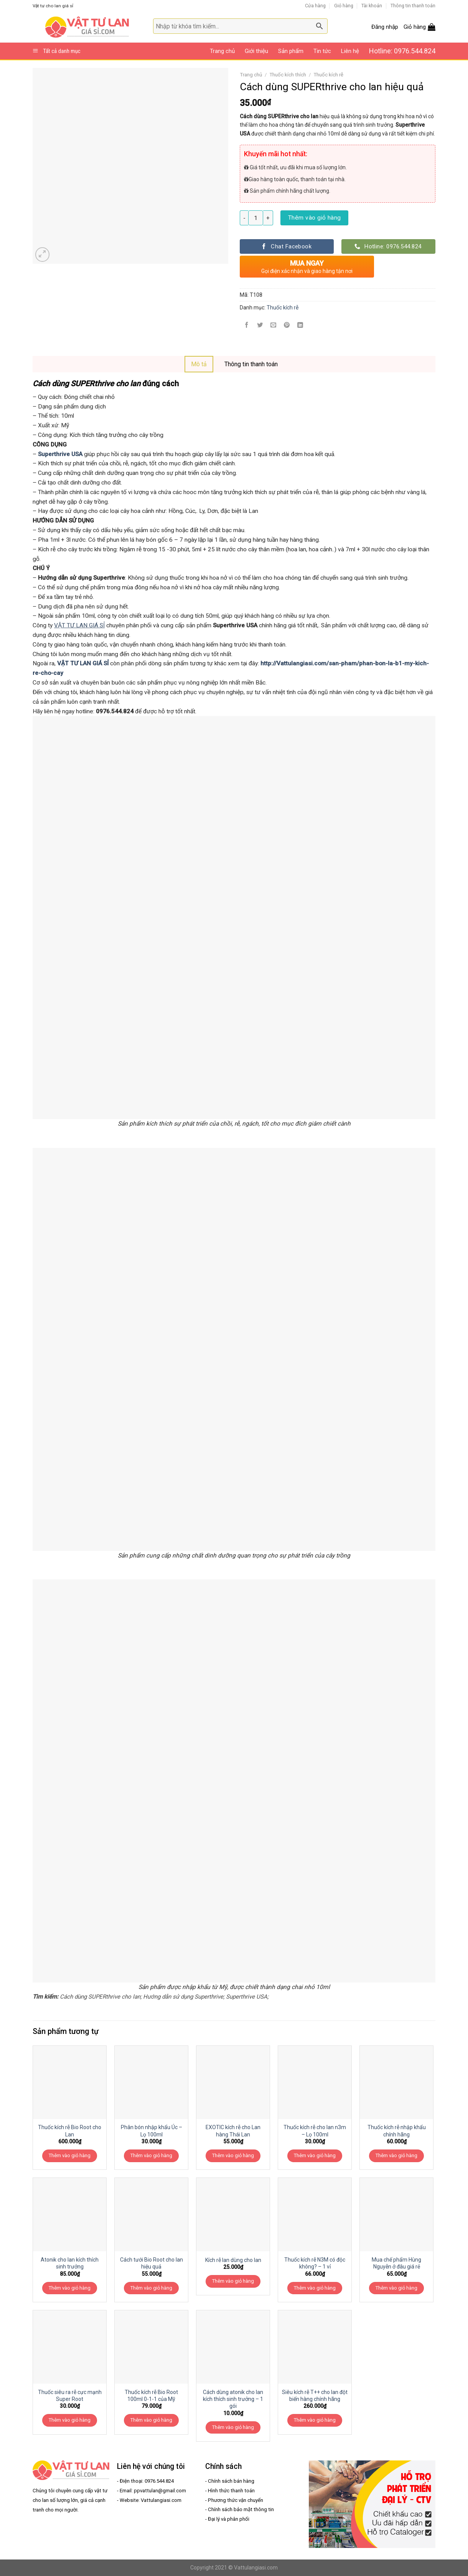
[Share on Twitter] (260, 325)
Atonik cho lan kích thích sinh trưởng (70, 2263)
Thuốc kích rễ (328, 75)
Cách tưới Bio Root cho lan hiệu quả (151, 2263)
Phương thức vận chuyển (235, 2500)
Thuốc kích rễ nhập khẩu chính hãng (396, 2130)
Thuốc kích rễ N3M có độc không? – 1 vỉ (314, 2263)
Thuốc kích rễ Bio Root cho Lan (69, 2130)
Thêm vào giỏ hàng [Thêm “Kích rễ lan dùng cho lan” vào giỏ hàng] (233, 2281)
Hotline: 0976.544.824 (402, 51)
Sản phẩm (290, 51)
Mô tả (199, 364)
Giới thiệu (256, 51)
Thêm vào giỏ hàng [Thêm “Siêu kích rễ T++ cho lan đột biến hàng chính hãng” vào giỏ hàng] (315, 2420)
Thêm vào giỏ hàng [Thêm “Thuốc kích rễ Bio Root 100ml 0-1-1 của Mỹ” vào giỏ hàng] (151, 2420)
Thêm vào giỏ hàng (314, 217)
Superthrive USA (60, 454)
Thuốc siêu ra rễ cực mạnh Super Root (70, 2395)
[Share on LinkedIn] (300, 325)
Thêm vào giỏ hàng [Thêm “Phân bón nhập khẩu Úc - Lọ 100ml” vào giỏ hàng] (151, 2155)
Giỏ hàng (343, 5)
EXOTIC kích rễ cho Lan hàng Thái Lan (233, 2130)
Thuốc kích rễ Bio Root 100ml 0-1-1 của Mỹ (151, 2395)
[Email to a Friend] (273, 325)
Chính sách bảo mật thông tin (241, 2509)
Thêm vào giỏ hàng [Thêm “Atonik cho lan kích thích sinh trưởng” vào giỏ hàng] (70, 2288)
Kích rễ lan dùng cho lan (233, 2260)
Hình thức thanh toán (231, 2490)
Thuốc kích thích (287, 75)
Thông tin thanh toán (413, 5)
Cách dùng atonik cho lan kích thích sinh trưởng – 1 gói (233, 2399)
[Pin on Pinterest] (287, 325)
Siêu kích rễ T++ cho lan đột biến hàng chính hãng (315, 2395)
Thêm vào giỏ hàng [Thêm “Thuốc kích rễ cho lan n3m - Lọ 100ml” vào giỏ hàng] (315, 2155)
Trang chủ (222, 51)
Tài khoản (371, 5)
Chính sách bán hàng (231, 2481)
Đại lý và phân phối (228, 2519)
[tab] (199, 364)
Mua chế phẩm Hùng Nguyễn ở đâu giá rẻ (396, 2263)
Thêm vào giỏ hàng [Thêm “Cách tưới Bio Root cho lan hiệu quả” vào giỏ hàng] (151, 2288)
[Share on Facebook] (247, 325)
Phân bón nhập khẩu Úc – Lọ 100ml (151, 2130)
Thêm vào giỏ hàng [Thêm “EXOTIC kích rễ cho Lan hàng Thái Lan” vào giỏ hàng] (233, 2155)
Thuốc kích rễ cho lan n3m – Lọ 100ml (314, 2130)
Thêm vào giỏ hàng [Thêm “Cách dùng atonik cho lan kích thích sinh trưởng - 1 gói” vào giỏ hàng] (233, 2427)
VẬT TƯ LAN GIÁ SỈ (79, 625)
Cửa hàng (315, 5)
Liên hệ (350, 51)
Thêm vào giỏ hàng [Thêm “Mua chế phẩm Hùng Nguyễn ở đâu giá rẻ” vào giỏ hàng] (396, 2288)
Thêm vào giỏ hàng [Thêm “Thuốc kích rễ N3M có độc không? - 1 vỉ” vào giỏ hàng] (315, 2288)
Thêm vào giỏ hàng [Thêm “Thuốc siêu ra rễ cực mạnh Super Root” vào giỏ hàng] (70, 2420)
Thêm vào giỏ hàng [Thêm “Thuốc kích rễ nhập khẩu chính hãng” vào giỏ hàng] (396, 2155)
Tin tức (322, 51)
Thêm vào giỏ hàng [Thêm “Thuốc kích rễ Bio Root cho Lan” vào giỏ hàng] (70, 2155)
